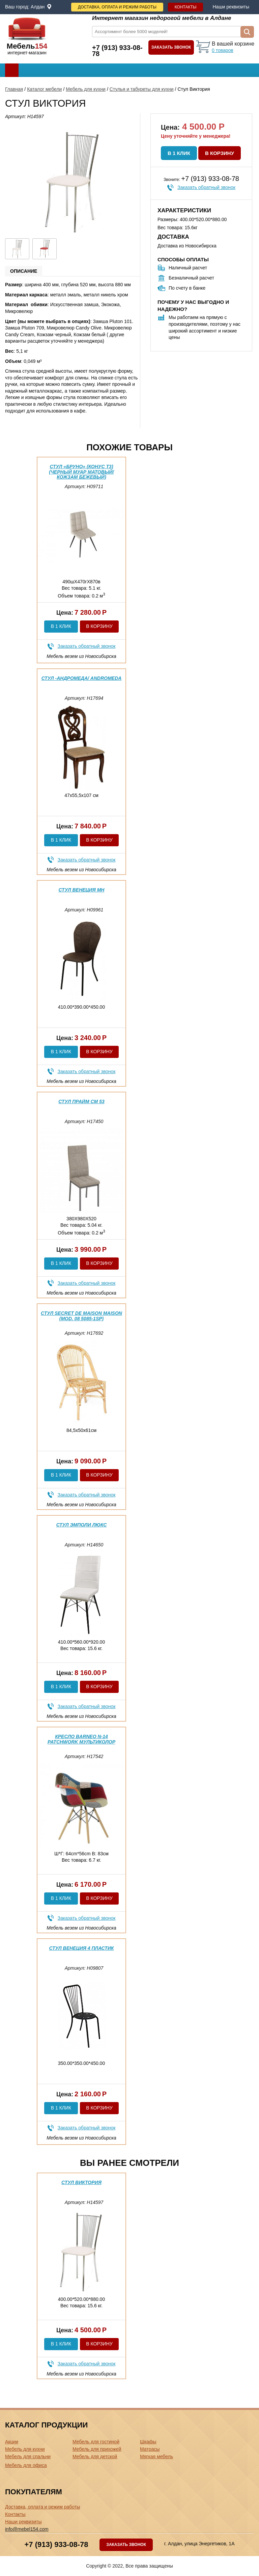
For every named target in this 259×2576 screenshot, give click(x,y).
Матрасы (150, 2449)
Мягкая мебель (156, 2456)
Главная (14, 89)
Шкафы (148, 2441)
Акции (11, 2441)
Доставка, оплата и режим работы (117, 7)
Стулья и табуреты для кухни (142, 89)
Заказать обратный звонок (206, 187)
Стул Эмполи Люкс (81, 1525)
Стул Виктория (81, 2182)
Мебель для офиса (26, 2465)
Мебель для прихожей (97, 2449)
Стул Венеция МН (82, 890)
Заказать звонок (171, 47)
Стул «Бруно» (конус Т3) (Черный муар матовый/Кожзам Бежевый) (81, 472)
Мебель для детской (95, 2456)
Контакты (186, 7)
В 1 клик (179, 153)
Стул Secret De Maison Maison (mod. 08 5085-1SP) (81, 1315)
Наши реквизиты (230, 6)
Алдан (38, 6)
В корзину (219, 153)
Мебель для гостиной (96, 2441)
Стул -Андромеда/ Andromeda (81, 678)
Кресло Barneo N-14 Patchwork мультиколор (81, 1739)
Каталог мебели (44, 89)
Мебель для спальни (28, 2456)
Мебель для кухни (86, 89)
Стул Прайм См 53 (81, 1101)
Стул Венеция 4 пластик (81, 1948)
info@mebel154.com (27, 2529)
